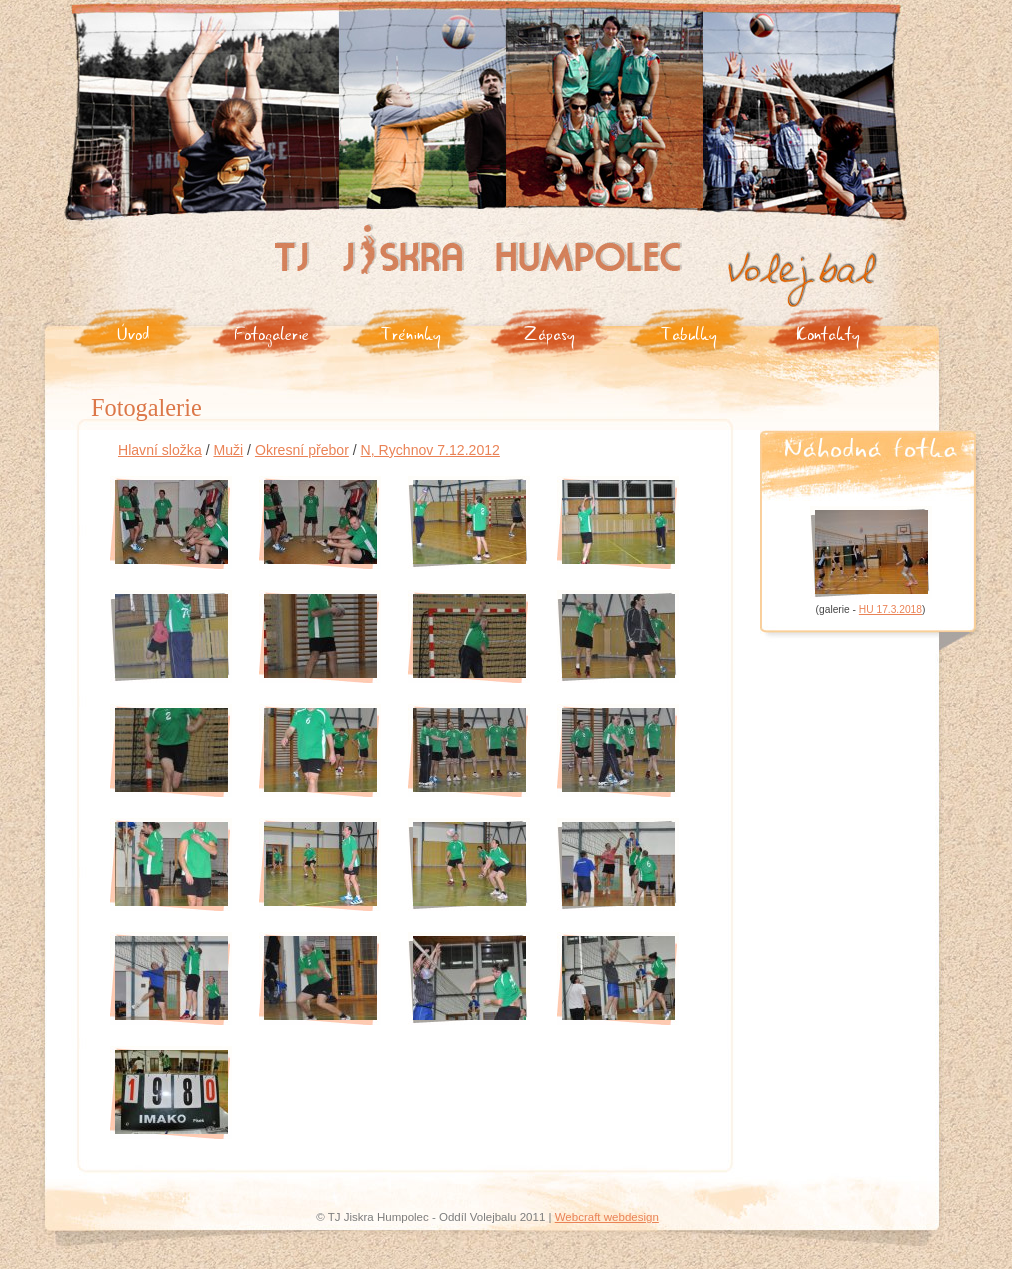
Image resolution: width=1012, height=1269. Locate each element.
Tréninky (411, 332)
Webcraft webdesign (607, 1217)
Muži (228, 450)
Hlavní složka (160, 450)
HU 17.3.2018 (890, 609)
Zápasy (549, 332)
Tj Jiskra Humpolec (329, 231)
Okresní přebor (302, 450)
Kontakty (828, 332)
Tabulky (689, 332)
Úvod (133, 332)
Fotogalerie (271, 332)
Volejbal (750, 257)
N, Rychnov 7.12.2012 (430, 450)
